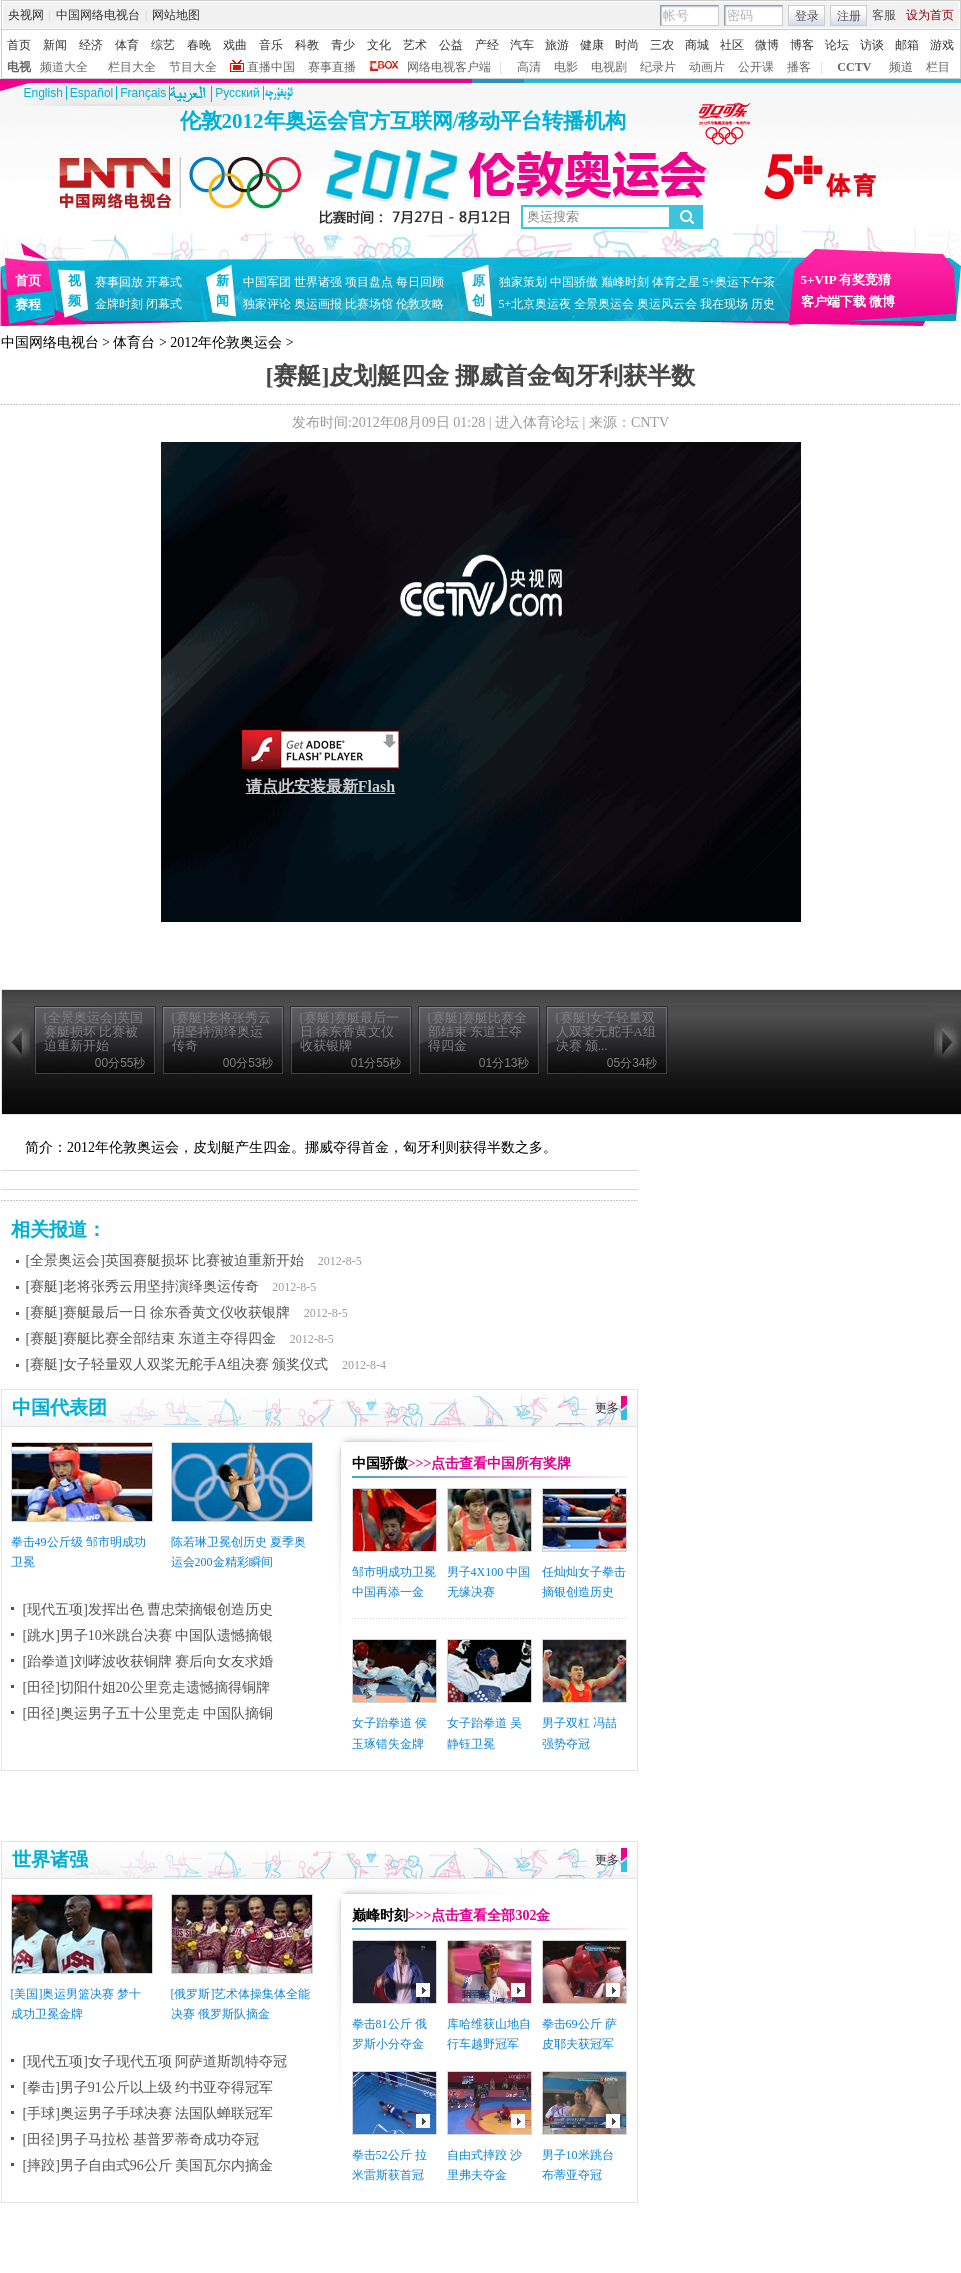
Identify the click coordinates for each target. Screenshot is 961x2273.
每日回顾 (420, 282)
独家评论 (267, 304)
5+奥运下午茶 (739, 282)
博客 (802, 45)
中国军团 (267, 282)
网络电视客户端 (449, 67)
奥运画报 (318, 304)
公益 (451, 45)
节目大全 (193, 67)
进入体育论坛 (537, 422)
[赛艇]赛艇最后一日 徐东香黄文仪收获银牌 (158, 1312)
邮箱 (907, 45)
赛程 (28, 304)
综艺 (163, 45)
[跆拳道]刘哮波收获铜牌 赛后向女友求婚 (148, 1661)
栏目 (938, 67)
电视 (19, 67)
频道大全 (64, 67)
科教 (307, 45)
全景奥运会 (604, 304)
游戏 (942, 45)
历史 (763, 304)
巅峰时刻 (625, 282)
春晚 (199, 45)
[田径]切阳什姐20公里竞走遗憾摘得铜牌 (146, 1687)
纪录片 (658, 67)
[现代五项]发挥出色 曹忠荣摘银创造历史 (148, 1609)
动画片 (707, 67)
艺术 (415, 45)
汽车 (522, 45)
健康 (592, 45)
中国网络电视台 (98, 15)
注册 (849, 16)
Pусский (237, 93)
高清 (529, 67)
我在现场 (724, 304)
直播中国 (271, 67)
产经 (487, 45)
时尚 (627, 45)
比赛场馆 (369, 304)
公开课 (756, 67)
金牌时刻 (119, 304)
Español (91, 93)
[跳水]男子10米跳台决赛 (97, 1635)
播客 (799, 67)
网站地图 (176, 15)
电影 (566, 67)
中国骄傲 (574, 282)
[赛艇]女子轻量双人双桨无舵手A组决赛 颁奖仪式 (177, 1364)
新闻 (55, 45)
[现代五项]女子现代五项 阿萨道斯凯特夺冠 (155, 2061)
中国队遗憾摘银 (224, 1635)
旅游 (557, 45)
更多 (607, 1408)
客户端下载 (833, 301)
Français (143, 93)
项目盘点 (369, 282)
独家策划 (523, 282)
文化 (379, 45)
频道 (901, 67)
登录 (807, 16)
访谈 (872, 45)
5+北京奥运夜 (535, 304)
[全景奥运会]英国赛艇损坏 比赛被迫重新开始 (165, 1260)
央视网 (26, 15)
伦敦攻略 (420, 304)
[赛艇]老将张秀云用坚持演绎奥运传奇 (142, 1286)
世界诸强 (318, 282)
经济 (91, 45)
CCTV (854, 67)
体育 (127, 45)
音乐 (271, 45)
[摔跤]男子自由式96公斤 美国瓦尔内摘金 (148, 2165)
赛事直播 (332, 67)
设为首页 (930, 15)
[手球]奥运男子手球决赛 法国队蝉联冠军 (148, 2113)
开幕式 (164, 282)
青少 (343, 45)
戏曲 (235, 45)
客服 (884, 15)
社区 (732, 45)
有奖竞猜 (865, 279)
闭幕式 (167, 304)
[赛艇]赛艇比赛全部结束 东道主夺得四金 (151, 1338)
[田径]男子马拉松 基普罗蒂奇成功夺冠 (141, 2139)
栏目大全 (132, 67)
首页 (19, 45)
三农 (662, 45)
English (43, 93)
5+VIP (819, 279)
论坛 (837, 45)
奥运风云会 (667, 304)
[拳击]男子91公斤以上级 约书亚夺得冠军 (148, 2087)
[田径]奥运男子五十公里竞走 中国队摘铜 (148, 1713)
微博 (767, 45)
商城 (697, 45)
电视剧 (609, 67)
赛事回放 (119, 282)
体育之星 (676, 282)
